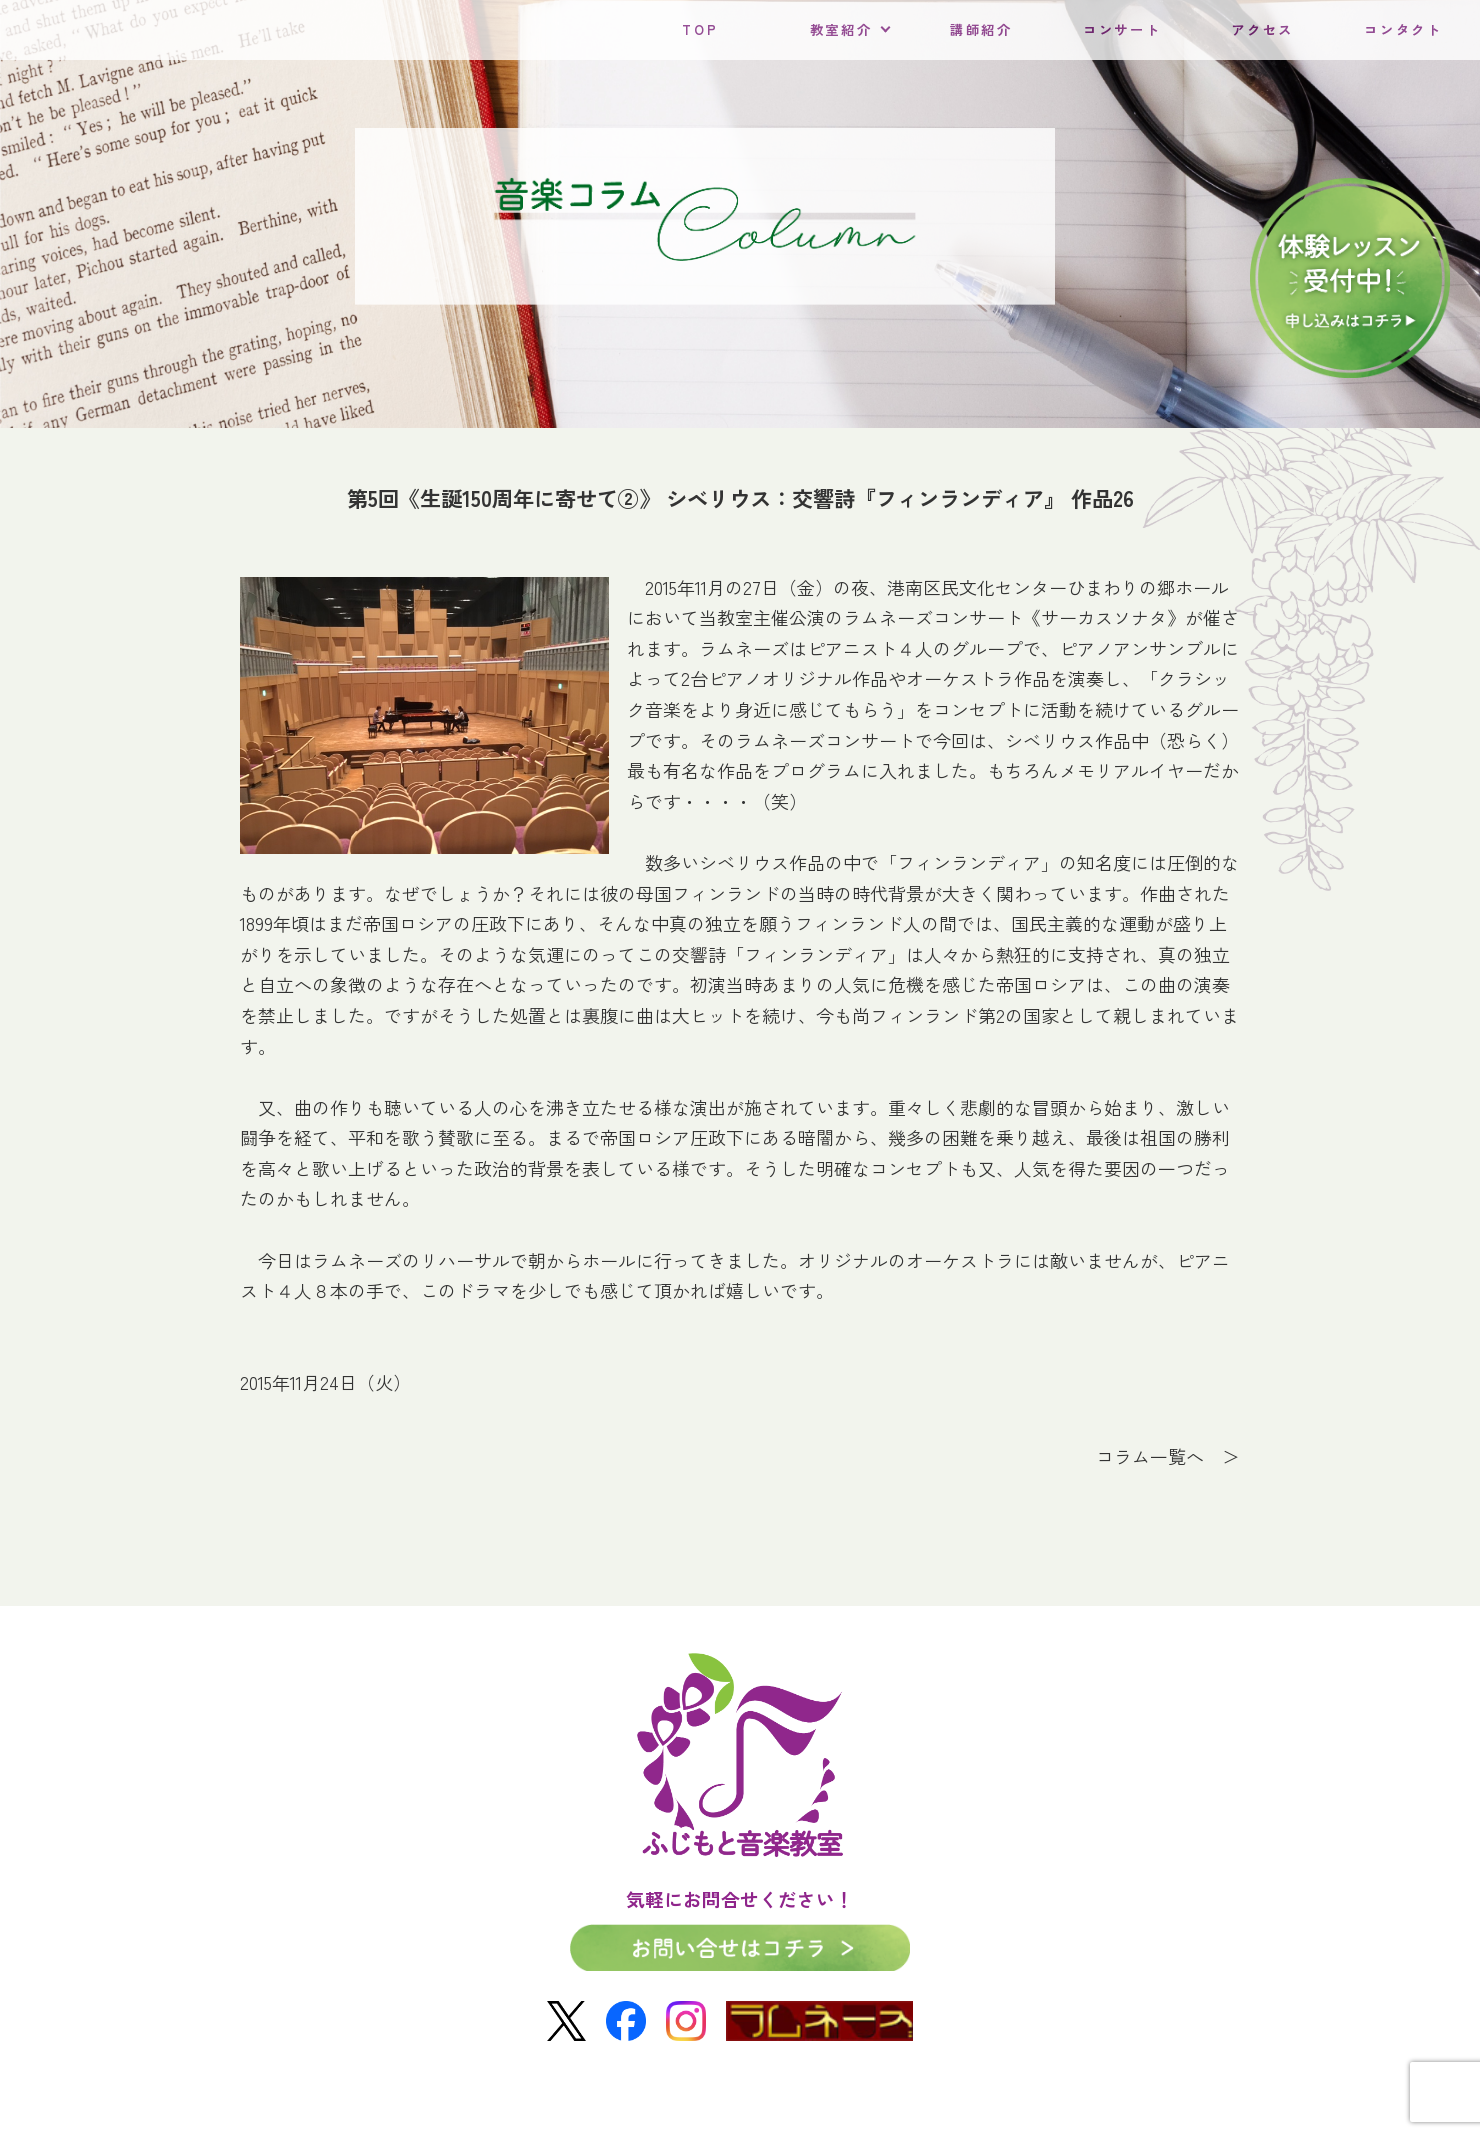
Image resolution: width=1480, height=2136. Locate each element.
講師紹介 (981, 29)
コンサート (1122, 29)
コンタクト (1403, 29)
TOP (700, 29)
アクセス (1262, 29)
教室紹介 (841, 29)
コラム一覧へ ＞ (1168, 1456)
